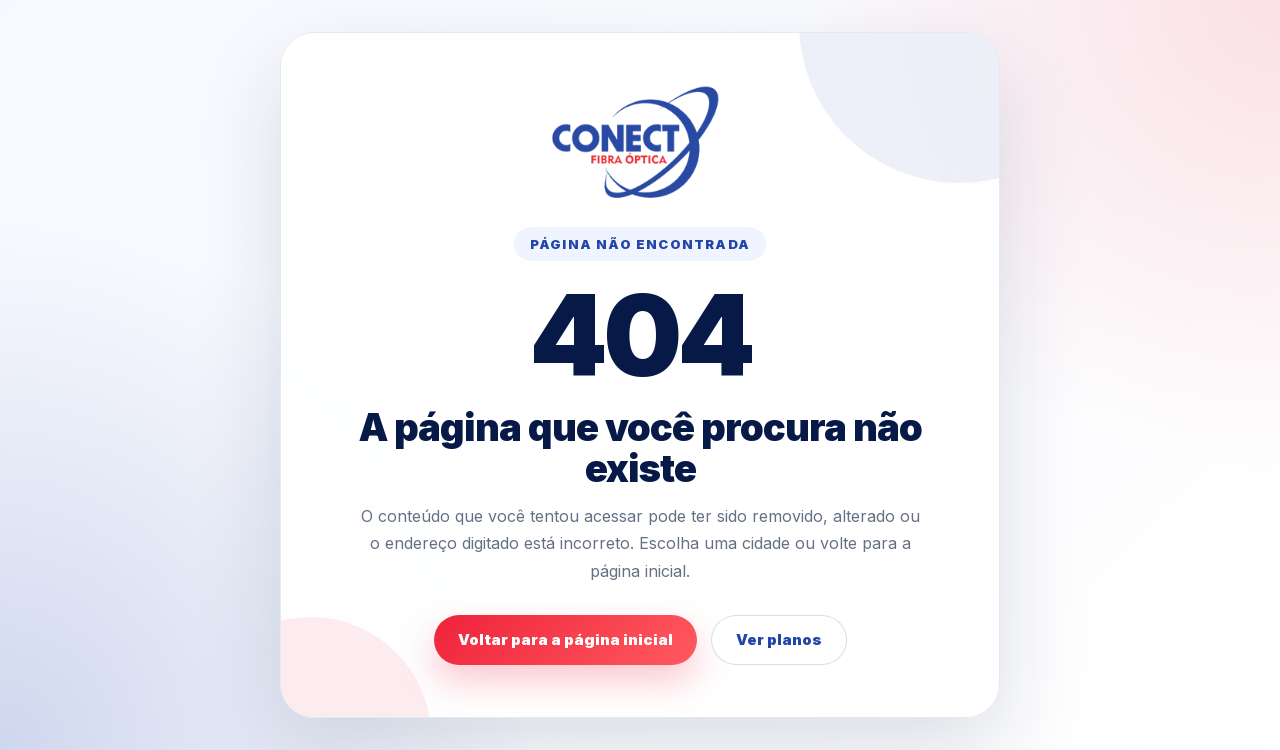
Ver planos (779, 639)
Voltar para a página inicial (565, 639)
